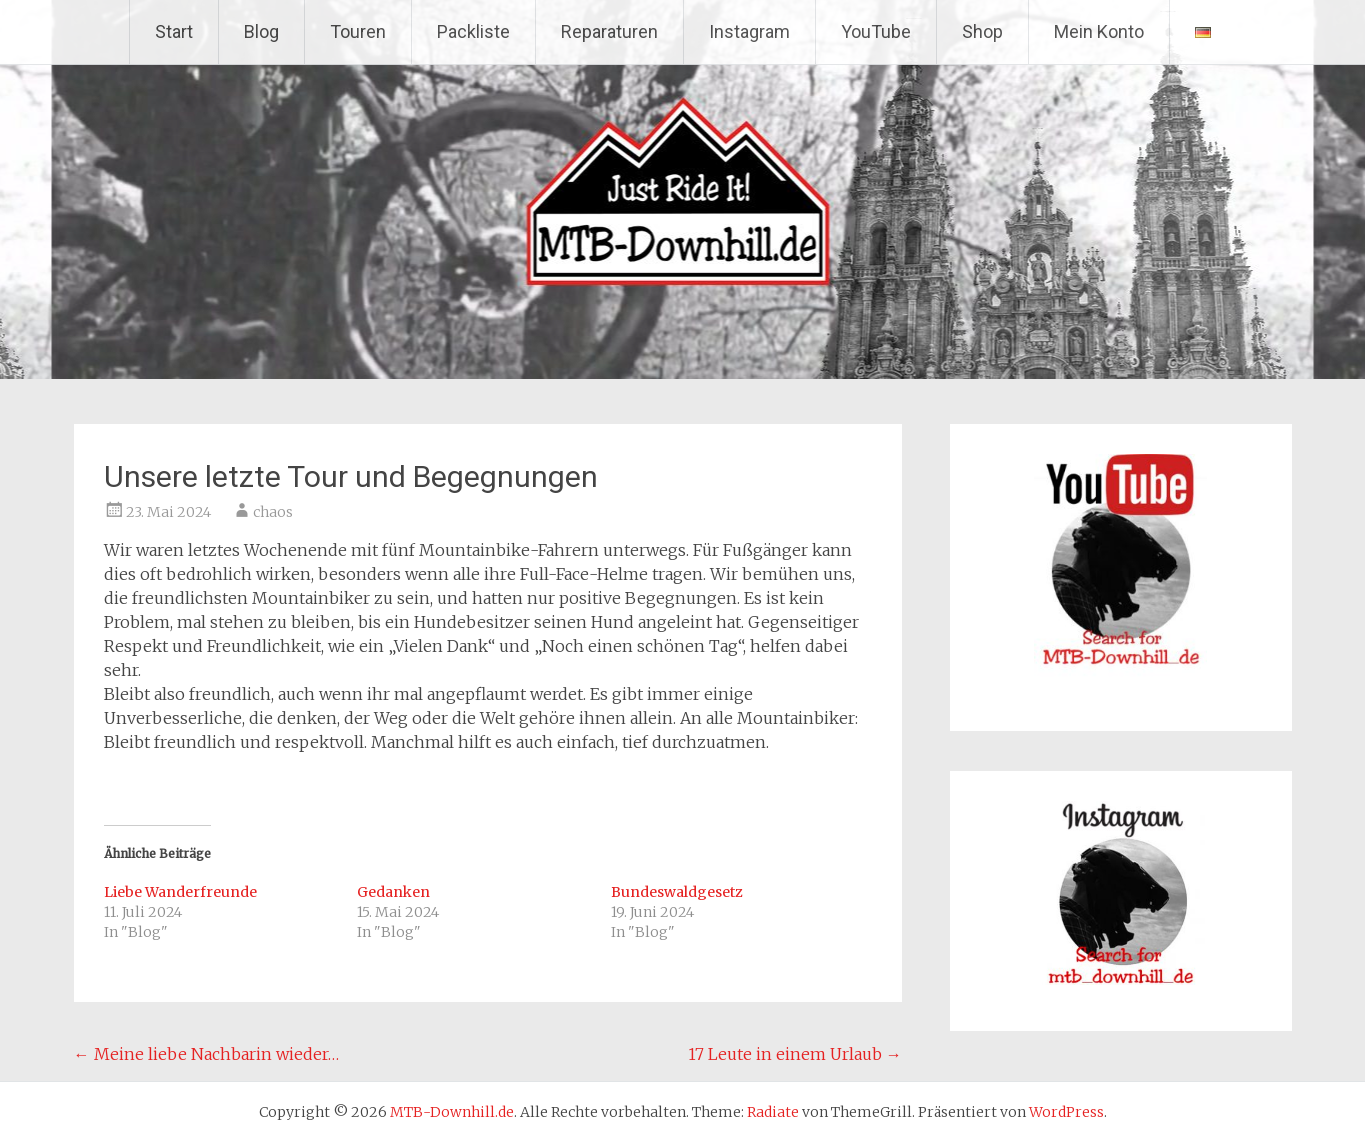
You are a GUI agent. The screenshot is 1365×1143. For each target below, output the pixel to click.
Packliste (473, 31)
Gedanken (393, 892)
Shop (982, 31)
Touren (358, 31)
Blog (261, 31)
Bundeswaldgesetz (677, 892)
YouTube (876, 31)
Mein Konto (1099, 31)
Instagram (749, 31)
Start (174, 31)
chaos (273, 512)
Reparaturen (609, 31)
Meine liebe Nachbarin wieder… (206, 1054)
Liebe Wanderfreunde (180, 892)
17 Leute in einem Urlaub (795, 1054)
